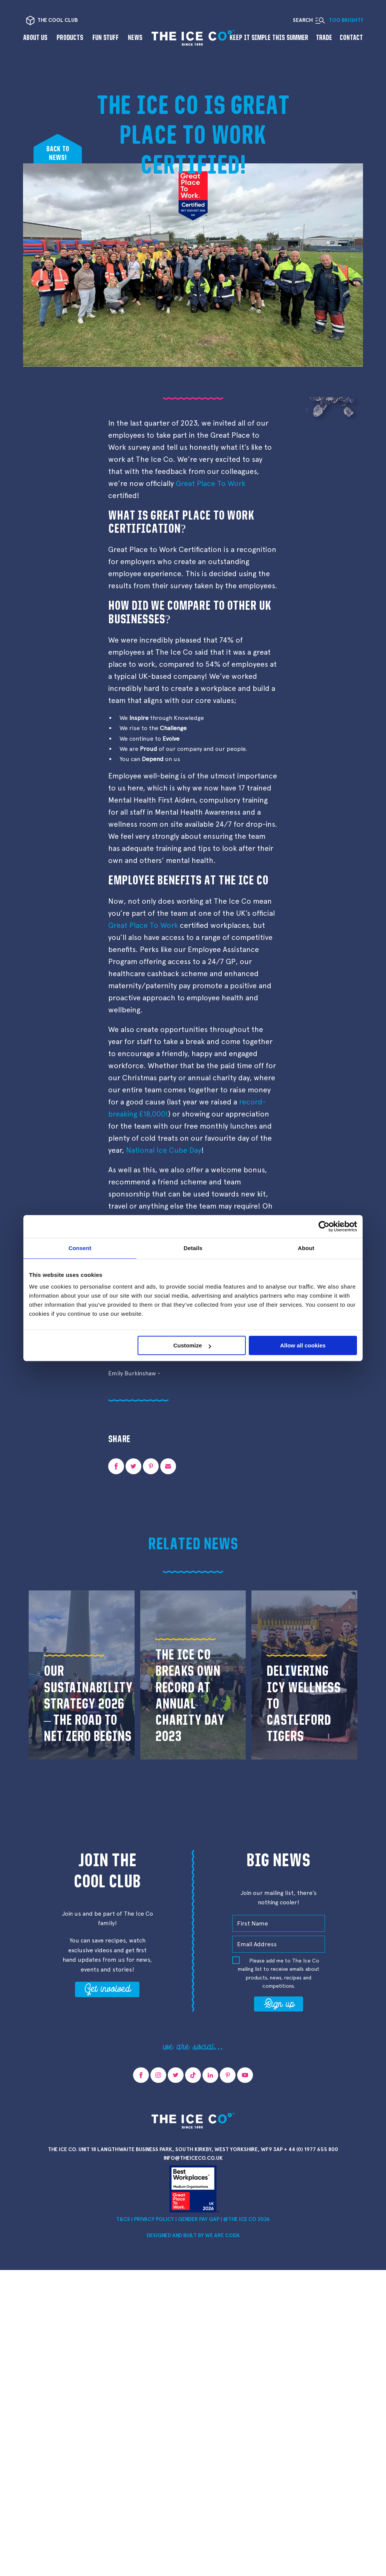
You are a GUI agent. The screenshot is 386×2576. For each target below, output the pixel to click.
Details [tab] (193, 1248)
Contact (351, 38)
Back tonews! (57, 153)
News (135, 38)
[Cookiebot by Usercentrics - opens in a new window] (324, 1226)
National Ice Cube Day (163, 1150)
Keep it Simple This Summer (269, 38)
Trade (324, 38)
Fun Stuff (105, 38)
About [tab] (306, 1248)
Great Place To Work (210, 483)
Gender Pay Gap (198, 2219)
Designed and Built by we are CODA (193, 2235)
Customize (192, 1345)
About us (35, 38)
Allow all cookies (303, 1345)
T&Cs (123, 2219)
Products (70, 38)
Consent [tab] (80, 1248)
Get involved (107, 1988)
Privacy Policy (154, 2219)
